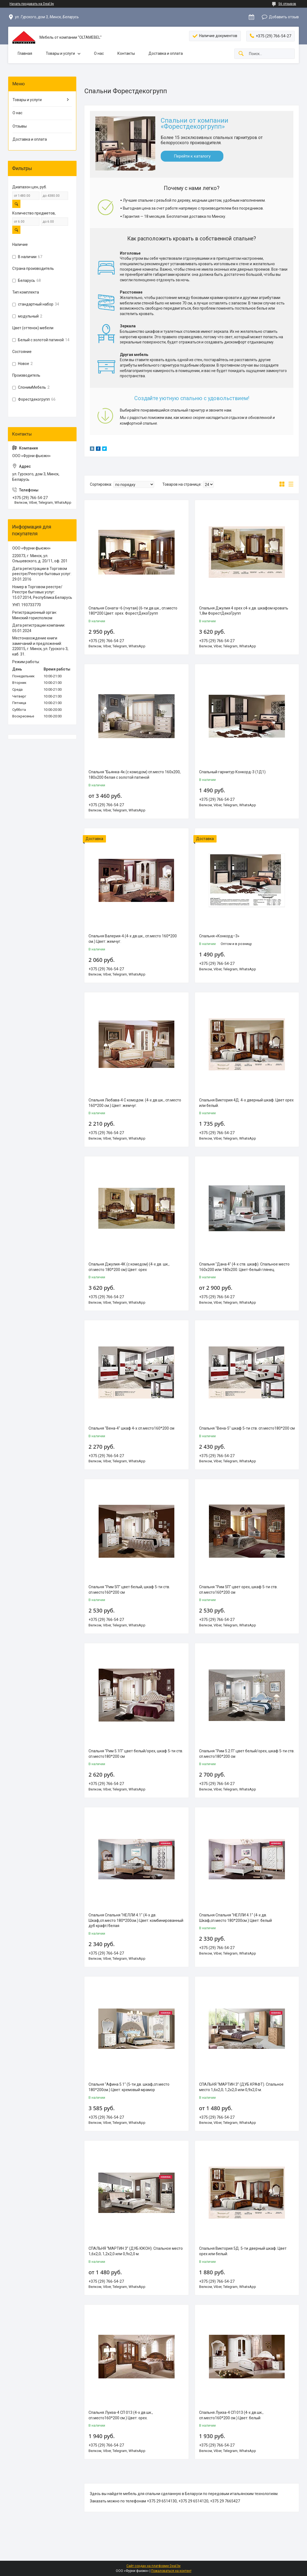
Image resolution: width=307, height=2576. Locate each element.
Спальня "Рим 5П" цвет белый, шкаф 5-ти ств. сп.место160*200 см (129, 1589)
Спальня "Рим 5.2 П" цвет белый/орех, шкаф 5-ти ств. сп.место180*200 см (246, 1754)
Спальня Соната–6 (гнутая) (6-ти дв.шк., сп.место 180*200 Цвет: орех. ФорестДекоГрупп (133, 611)
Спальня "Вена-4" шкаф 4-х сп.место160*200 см (131, 1428)
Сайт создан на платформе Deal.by (153, 2566)
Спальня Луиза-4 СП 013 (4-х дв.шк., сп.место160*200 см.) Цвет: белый (231, 2415)
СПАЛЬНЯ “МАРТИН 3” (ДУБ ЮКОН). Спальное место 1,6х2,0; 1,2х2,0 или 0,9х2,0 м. (136, 2251)
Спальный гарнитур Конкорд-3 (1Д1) (232, 772)
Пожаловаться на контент (171, 2571)
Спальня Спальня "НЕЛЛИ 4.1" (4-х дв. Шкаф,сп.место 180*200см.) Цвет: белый (235, 1918)
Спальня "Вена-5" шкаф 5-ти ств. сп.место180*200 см (247, 1428)
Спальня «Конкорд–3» (219, 936)
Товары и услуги (60, 53)
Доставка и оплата (165, 53)
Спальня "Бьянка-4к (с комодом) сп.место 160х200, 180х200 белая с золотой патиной (135, 775)
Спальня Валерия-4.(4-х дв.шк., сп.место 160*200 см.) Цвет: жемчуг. (133, 939)
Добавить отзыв (284, 17)
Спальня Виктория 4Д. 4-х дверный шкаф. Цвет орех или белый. (246, 1103)
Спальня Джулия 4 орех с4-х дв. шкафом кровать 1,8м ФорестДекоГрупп (243, 611)
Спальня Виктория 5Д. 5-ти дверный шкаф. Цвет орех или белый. (243, 2251)
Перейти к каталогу (192, 156)
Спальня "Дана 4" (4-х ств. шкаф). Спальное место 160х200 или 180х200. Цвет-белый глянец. (244, 1267)
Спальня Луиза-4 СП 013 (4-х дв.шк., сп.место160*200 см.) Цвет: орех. (121, 2415)
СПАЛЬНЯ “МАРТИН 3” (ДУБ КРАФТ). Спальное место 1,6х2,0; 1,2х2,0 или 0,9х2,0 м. (241, 2087)
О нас (99, 53)
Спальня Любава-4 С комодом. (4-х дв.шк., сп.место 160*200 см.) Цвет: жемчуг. (135, 1103)
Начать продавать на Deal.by (32, 4)
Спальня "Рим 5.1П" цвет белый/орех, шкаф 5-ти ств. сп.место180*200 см (136, 1754)
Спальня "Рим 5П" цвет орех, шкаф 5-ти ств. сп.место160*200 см (238, 1589)
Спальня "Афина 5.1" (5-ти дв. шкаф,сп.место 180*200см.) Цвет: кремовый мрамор (129, 2087)
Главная (25, 53)
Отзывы (20, 126)
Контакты (126, 53)
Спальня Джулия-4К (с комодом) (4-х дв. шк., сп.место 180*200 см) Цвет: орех (129, 1267)
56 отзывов (287, 4)
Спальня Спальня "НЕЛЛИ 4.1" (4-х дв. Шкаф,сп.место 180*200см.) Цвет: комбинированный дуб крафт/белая (136, 1920)
